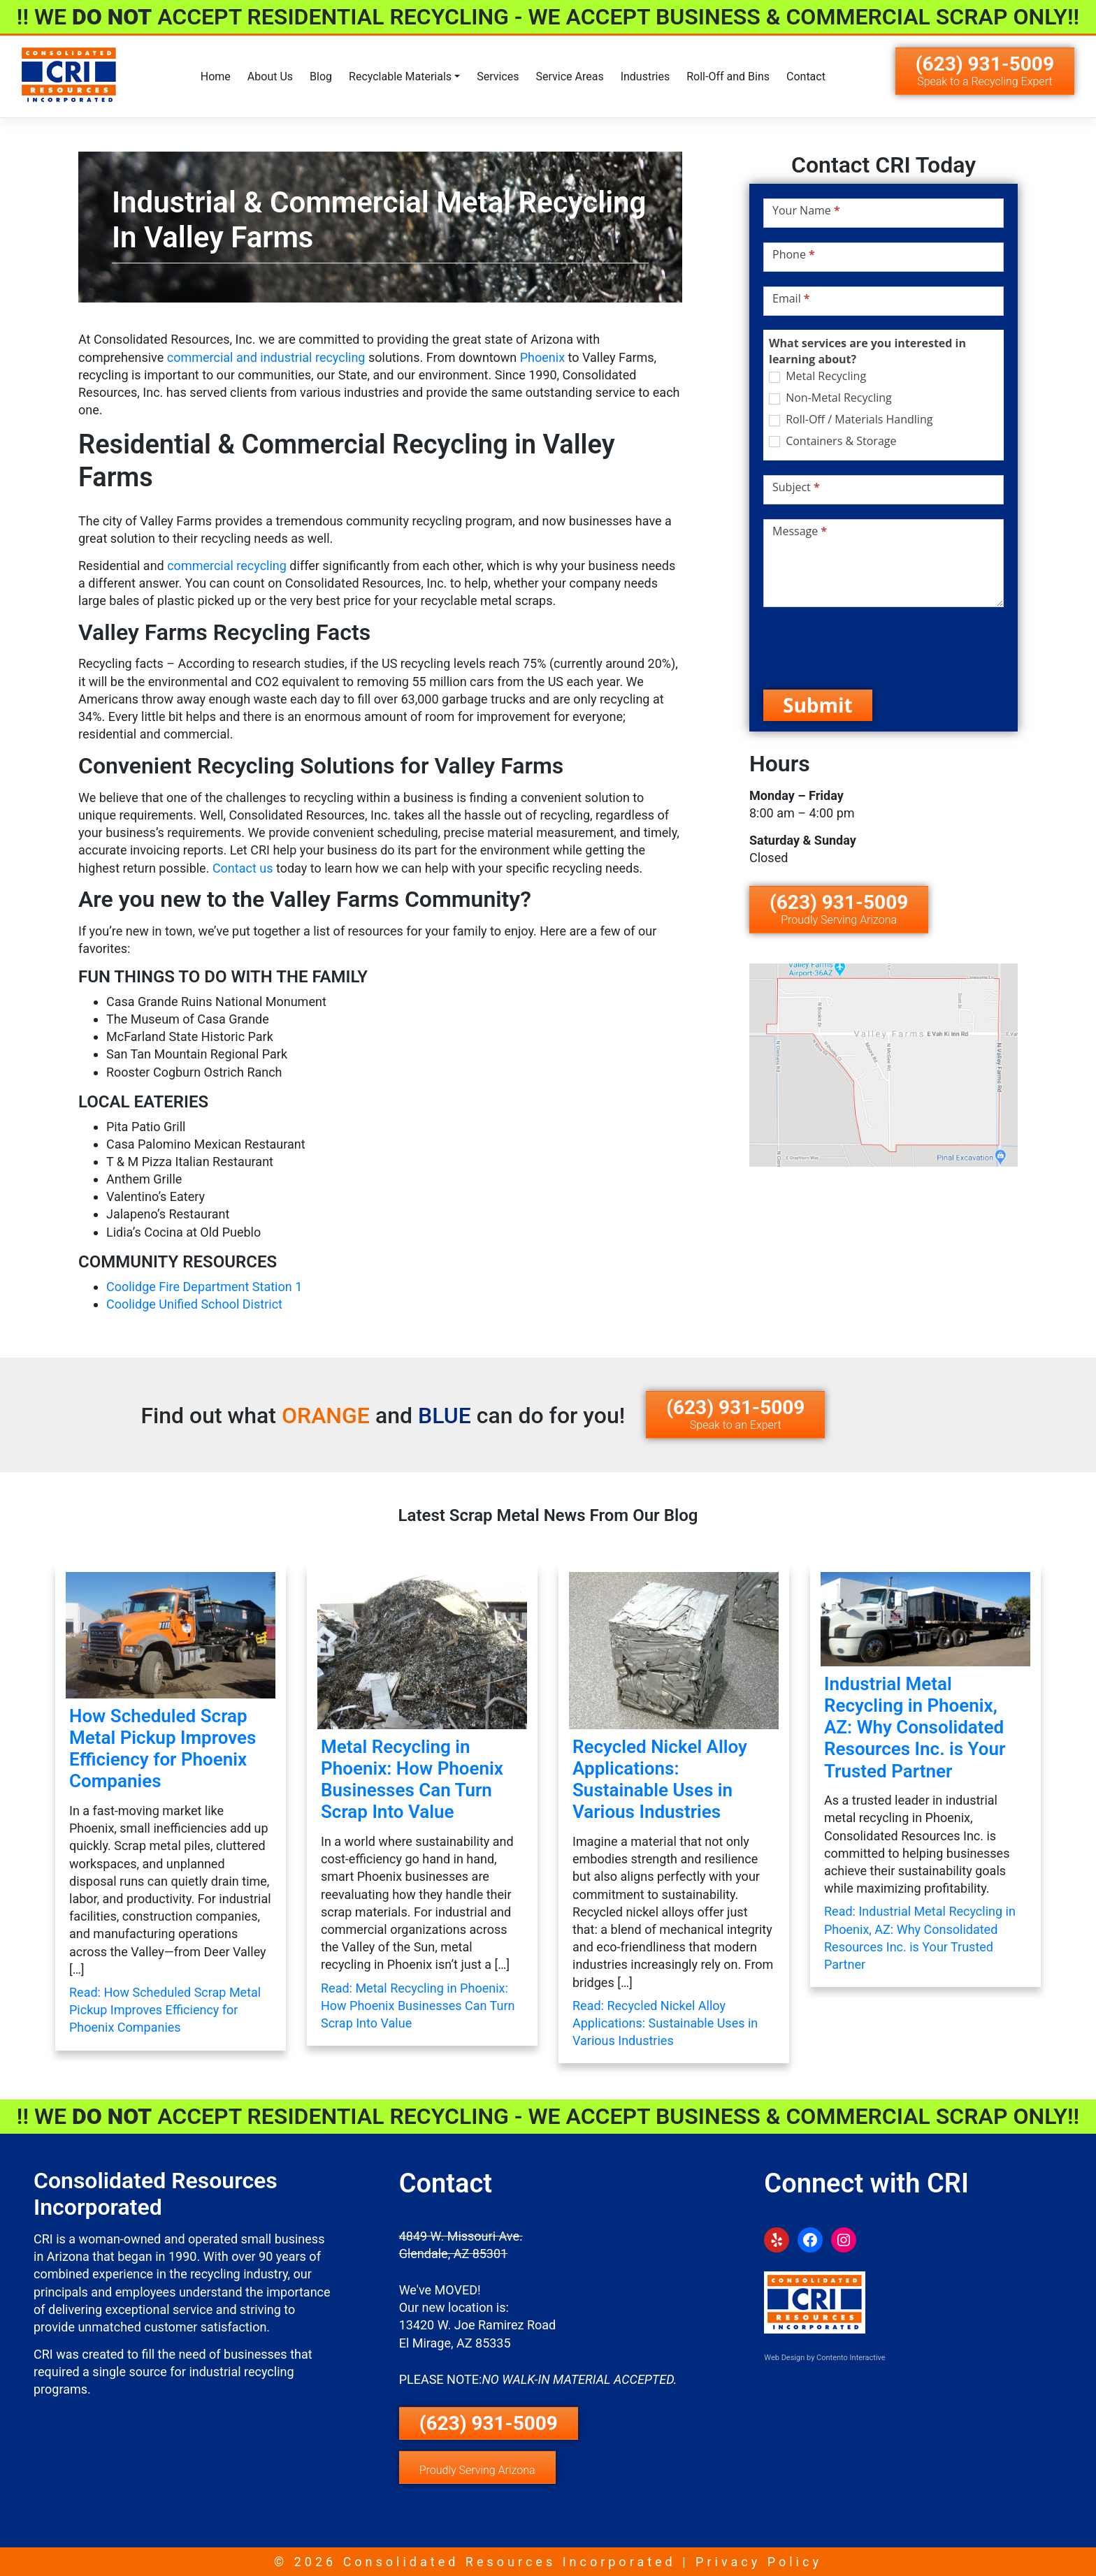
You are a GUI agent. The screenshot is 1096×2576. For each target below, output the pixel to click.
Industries (645, 76)
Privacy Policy (758, 2561)
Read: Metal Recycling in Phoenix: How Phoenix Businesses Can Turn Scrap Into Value (418, 2005)
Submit (818, 705)
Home (216, 76)
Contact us (242, 868)
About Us (270, 76)
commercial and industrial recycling (266, 357)
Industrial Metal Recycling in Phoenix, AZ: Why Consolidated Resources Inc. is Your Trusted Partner (914, 1727)
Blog (321, 76)
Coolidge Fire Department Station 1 (204, 1286)
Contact (805, 76)
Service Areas (569, 76)
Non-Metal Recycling (830, 398)
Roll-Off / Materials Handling (850, 419)
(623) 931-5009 (985, 70)
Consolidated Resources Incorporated (509, 2561)
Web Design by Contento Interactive (824, 2357)
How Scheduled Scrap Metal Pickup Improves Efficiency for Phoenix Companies (162, 1748)
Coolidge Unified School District (194, 1304)
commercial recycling (227, 565)
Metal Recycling (817, 376)
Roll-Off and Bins (728, 76)
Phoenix (542, 357)
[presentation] (869, 648)
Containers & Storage (832, 441)
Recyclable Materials (400, 76)
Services (498, 76)
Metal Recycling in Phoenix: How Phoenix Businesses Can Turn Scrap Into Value (412, 1779)
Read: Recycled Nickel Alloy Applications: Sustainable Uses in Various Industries (665, 2023)
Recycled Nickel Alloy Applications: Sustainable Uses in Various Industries (659, 1779)
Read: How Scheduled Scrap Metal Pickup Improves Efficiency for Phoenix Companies (165, 2010)
